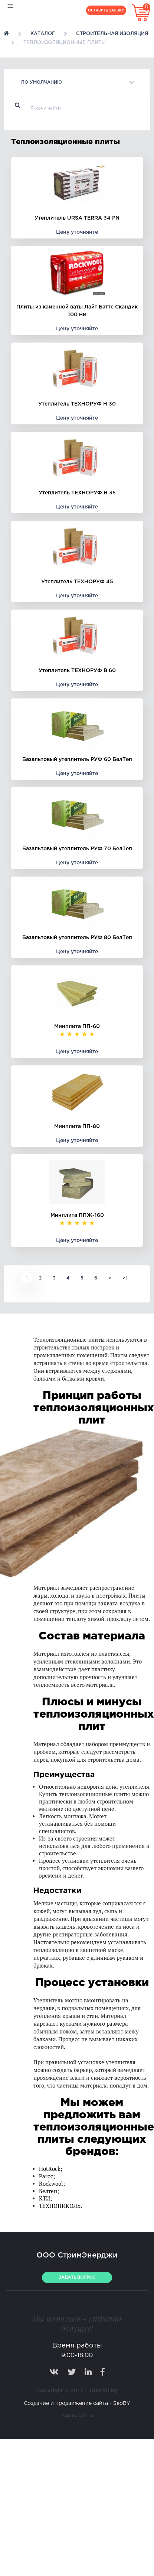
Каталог (42, 34)
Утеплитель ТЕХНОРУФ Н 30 (77, 404)
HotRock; (50, 2168)
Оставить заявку (106, 10)
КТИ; (45, 2198)
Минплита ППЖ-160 (77, 1215)
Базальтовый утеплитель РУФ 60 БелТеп (77, 759)
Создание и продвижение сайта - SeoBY (77, 2403)
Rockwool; (52, 2183)
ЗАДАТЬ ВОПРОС (77, 2277)
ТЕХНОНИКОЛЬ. (60, 2205)
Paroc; (47, 2176)
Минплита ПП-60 (77, 1026)
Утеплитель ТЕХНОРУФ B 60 (77, 670)
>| (124, 1278)
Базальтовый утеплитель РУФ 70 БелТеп (77, 849)
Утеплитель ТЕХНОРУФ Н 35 (77, 493)
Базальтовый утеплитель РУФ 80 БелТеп (77, 937)
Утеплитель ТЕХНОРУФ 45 (77, 582)
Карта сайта (77, 2415)
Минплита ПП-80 (77, 1126)
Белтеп (48, 2191)
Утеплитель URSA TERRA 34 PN (77, 218)
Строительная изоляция (112, 34)
